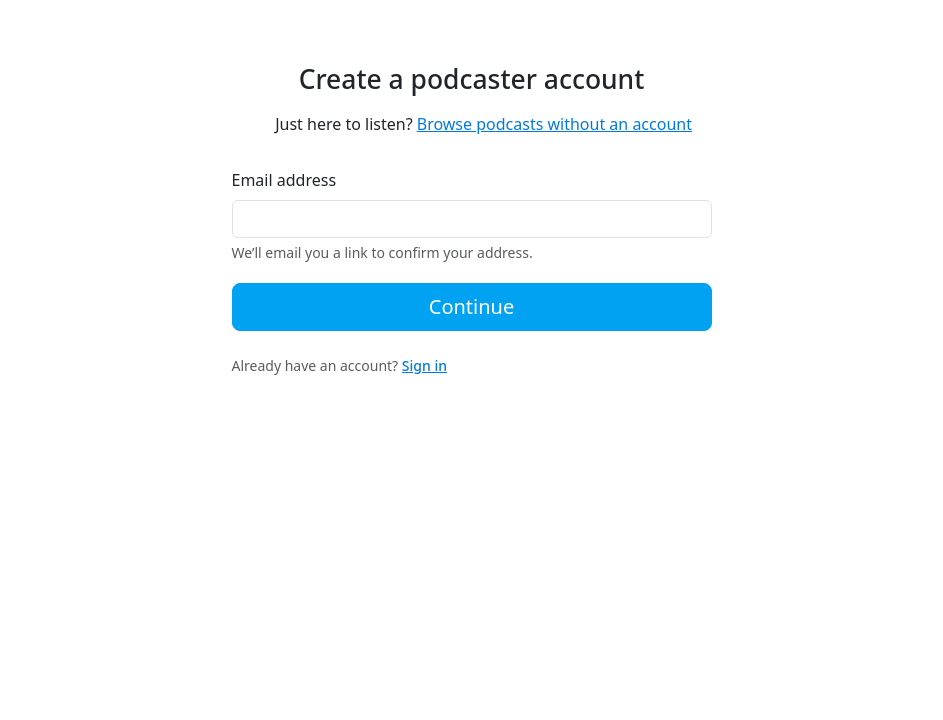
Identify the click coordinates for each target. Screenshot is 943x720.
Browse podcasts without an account (554, 124)
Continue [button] (471, 306)
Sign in (424, 365)
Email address (284, 180)
